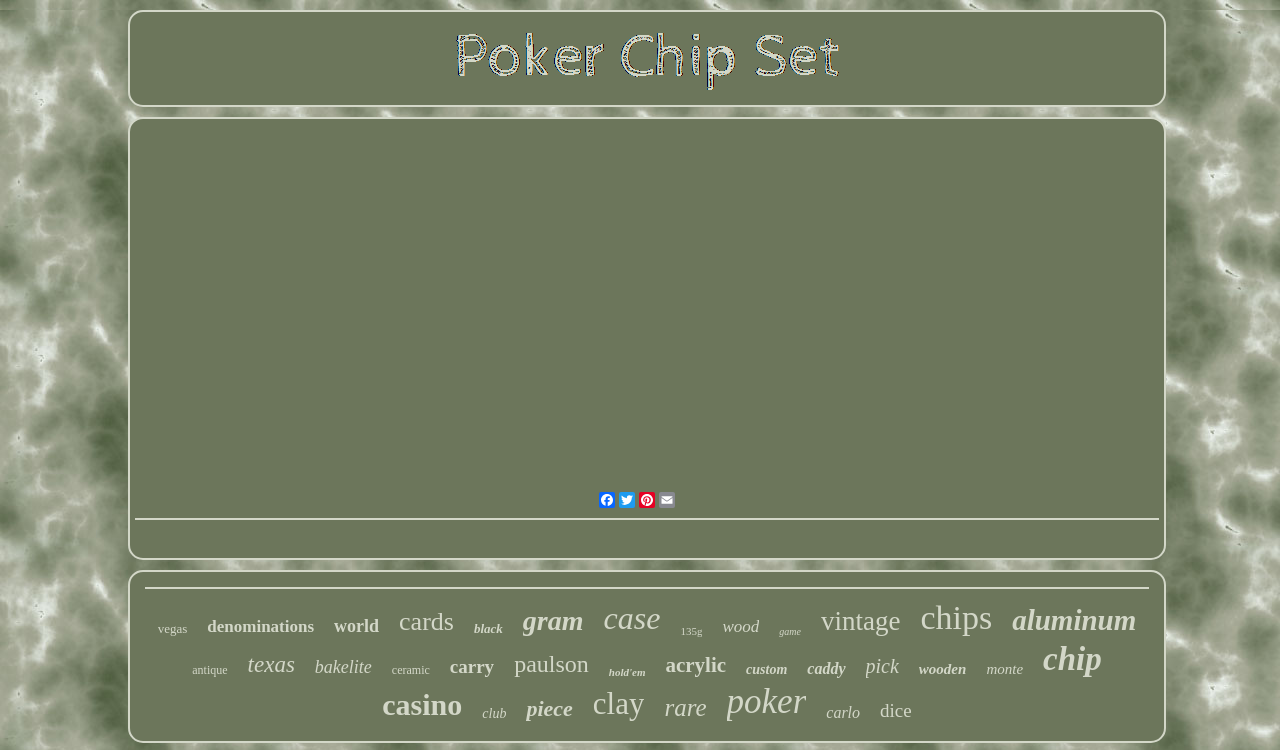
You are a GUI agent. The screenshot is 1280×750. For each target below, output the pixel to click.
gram (553, 620)
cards (426, 621)
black (488, 628)
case (632, 618)
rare (685, 707)
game (790, 631)
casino (422, 704)
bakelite (343, 667)
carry (472, 666)
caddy (826, 668)
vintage (860, 621)
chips (956, 617)
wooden (943, 669)
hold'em (627, 672)
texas (271, 664)
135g (691, 631)
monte (1004, 669)
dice (896, 710)
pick (882, 666)
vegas (173, 628)
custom (766, 669)
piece (549, 708)
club (494, 713)
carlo (843, 712)
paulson (551, 664)
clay (619, 703)
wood (740, 626)
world (356, 626)
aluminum (1074, 620)
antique (209, 670)
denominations (260, 626)
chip (1072, 659)
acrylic (695, 665)
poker (767, 701)
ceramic (411, 670)
